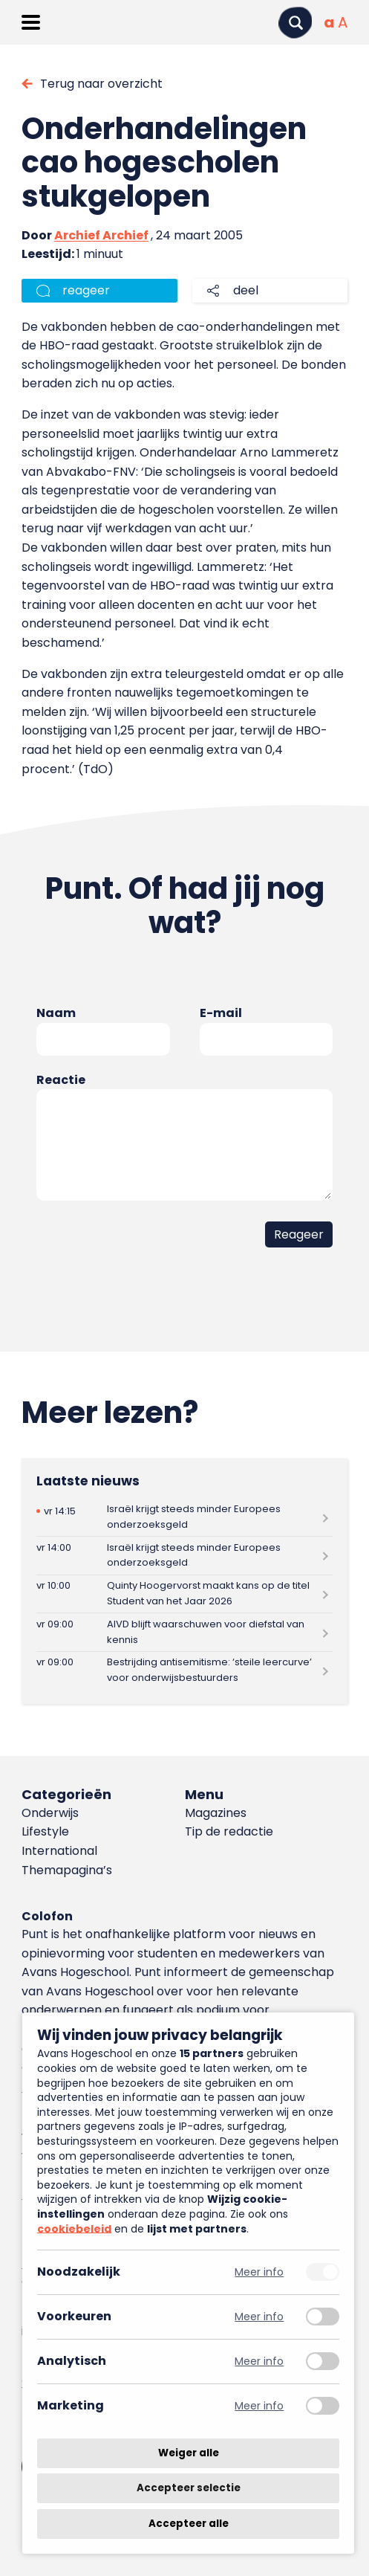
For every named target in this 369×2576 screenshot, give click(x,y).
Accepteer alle (188, 2524)
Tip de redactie (229, 1831)
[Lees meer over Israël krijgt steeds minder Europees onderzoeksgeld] (184, 1517)
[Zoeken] (295, 22)
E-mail (221, 1012)
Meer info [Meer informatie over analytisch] (259, 2361)
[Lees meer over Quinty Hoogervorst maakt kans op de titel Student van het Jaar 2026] (184, 1594)
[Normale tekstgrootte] (329, 22)
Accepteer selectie (189, 2489)
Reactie (60, 1079)
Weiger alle (188, 2453)
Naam (56, 1012)
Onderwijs (50, 1812)
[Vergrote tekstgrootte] (342, 22)
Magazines (215, 1812)
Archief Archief (101, 235)
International (59, 1850)
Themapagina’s (67, 1870)
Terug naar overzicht (101, 83)
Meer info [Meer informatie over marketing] (259, 2406)
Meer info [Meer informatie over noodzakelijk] (259, 2272)
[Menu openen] (31, 22)
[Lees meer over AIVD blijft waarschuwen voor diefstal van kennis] (184, 1632)
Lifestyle (45, 1831)
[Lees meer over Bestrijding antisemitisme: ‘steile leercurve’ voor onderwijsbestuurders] (184, 1671)
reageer (86, 290)
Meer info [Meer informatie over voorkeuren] (259, 2317)
